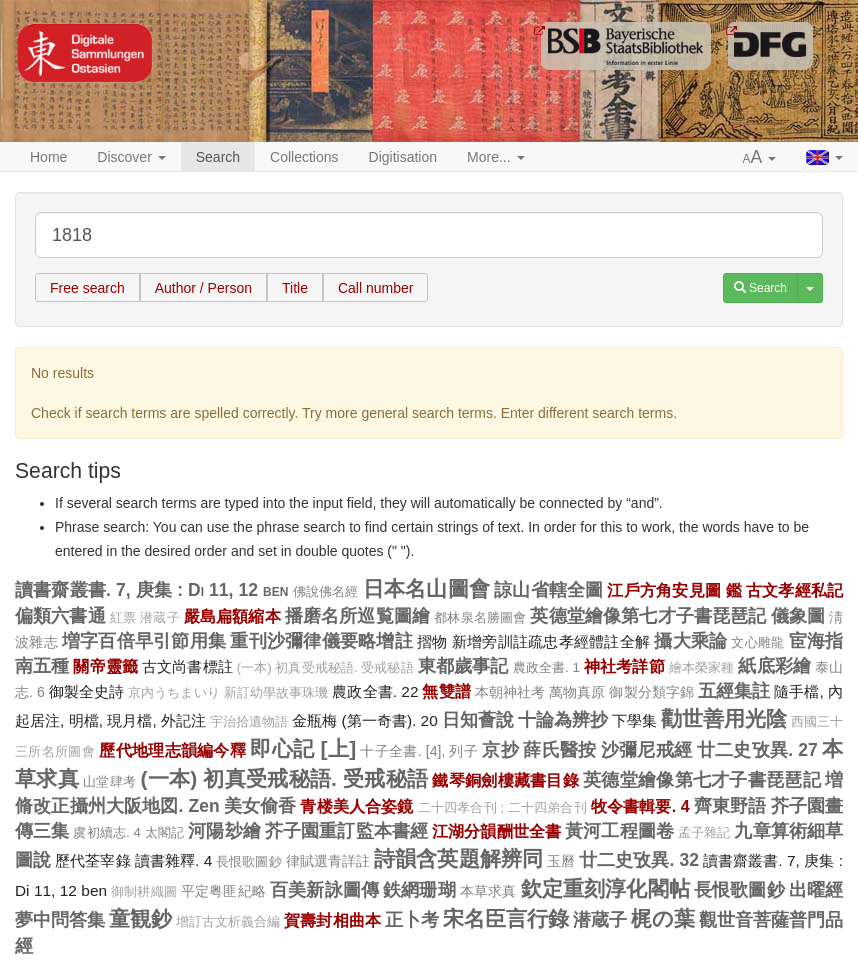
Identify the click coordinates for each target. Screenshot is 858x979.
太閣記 (164, 832)
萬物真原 (577, 692)
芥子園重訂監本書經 (346, 831)
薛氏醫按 (559, 750)
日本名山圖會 (426, 588)
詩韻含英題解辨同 (458, 858)
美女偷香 (260, 806)
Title (295, 288)
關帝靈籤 (105, 666)
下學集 (634, 720)
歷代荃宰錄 (92, 860)
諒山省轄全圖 (548, 590)
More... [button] (495, 157)
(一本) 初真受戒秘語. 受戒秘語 (325, 668)
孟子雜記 (704, 833)
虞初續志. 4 (106, 832)
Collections (304, 157)
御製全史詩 (86, 691)
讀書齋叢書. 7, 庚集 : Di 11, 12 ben (151, 590)
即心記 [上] (303, 748)
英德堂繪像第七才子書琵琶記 (648, 616)
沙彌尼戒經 (647, 750)
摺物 (432, 641)
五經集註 (734, 691)
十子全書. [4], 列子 (419, 751)
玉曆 (561, 861)
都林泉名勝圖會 (480, 617)
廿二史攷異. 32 (639, 860)
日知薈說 (478, 720)
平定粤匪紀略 (223, 891)
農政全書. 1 (546, 667)
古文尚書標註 (187, 666)
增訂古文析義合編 (228, 922)
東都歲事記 (463, 666)
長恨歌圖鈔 (248, 861)
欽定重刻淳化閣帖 (605, 888)
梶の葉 (663, 918)
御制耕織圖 (144, 892)
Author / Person (203, 288)
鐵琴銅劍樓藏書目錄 (505, 780)
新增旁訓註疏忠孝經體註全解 (551, 641)
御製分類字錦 (651, 692)
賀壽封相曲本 (332, 920)
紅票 (123, 618)
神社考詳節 (624, 666)
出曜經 (816, 890)
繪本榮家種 (702, 668)
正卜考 (412, 920)
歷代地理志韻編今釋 (172, 750)
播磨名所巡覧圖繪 (357, 616)
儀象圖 (798, 616)
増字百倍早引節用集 (144, 641)
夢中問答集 (60, 920)
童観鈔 (140, 918)
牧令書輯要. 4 (640, 806)
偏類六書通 (60, 616)
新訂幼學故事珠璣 (276, 693)
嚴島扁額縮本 (232, 616)
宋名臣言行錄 (506, 918)
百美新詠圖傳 (324, 890)
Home (48, 157)
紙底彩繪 (774, 666)
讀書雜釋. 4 (174, 860)
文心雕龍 (757, 642)
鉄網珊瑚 (419, 890)
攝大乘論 (690, 641)
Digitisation (403, 157)
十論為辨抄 (563, 720)
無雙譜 (446, 691)
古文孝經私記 (794, 590)
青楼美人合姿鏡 (356, 806)
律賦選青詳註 (328, 861)
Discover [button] (131, 157)
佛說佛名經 (326, 591)
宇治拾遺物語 (249, 722)
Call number (375, 288)
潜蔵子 (159, 618)
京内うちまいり (174, 693)
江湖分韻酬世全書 (496, 831)
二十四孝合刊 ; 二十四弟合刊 (502, 808)
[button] (760, 158)
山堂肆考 (109, 781)
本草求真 (488, 891)
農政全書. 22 (375, 691)
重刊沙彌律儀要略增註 (321, 641)
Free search (87, 288)
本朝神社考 (510, 692)
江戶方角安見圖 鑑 (674, 590)
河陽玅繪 (224, 831)
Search (218, 157)
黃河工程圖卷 (619, 831)
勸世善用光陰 (724, 718)
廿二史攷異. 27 (757, 750)
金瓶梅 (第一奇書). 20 (365, 720)
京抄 (500, 750)
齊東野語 (730, 806)
